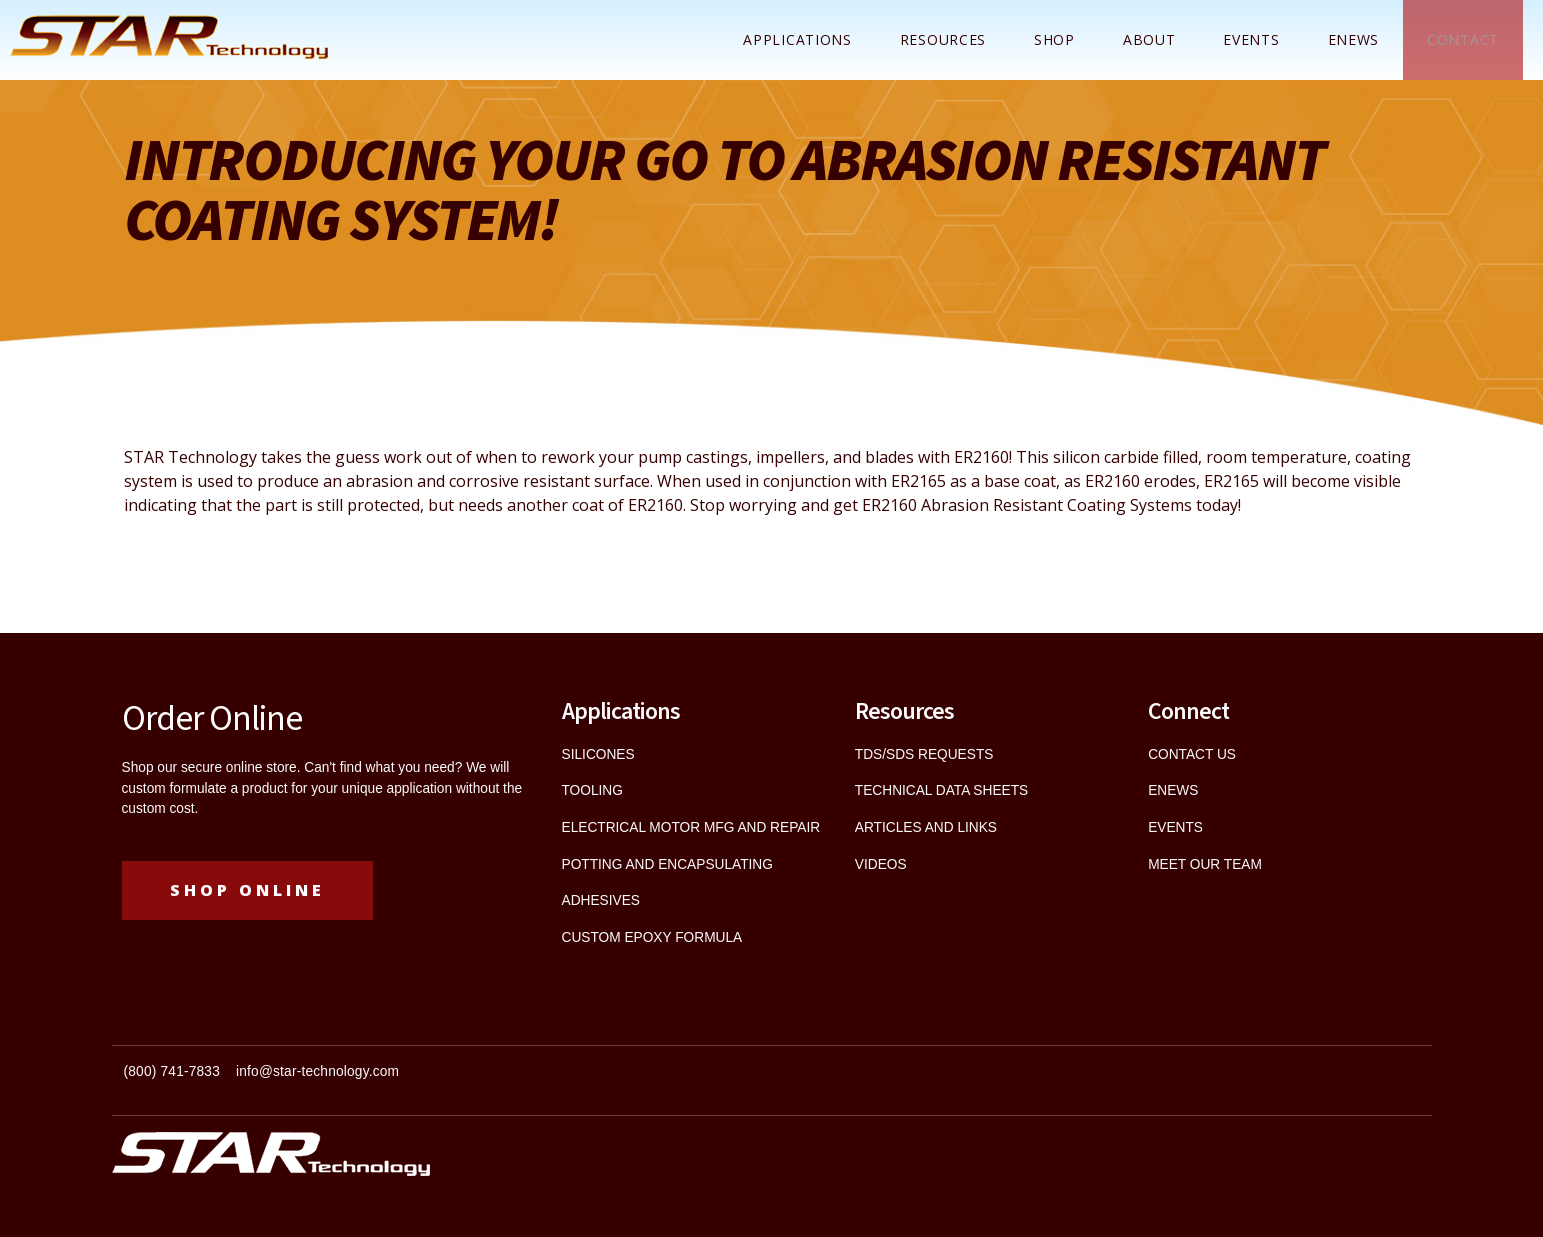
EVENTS (1175, 827)
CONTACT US (1192, 754)
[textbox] (442, 1080)
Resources (943, 39)
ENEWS (1354, 39)
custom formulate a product (205, 788)
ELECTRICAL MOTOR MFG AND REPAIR (691, 827)
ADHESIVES (601, 900)
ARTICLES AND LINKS (926, 827)
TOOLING (592, 790)
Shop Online (247, 890)
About (1149, 39)
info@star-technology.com (317, 1071)
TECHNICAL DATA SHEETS (941, 790)
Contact (1463, 39)
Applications (797, 39)
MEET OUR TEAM (1205, 864)
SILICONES (598, 754)
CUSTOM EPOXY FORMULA (652, 937)
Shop (1054, 39)
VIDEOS (881, 864)
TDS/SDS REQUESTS (924, 754)
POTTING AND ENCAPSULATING (667, 864)
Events (1251, 39)
